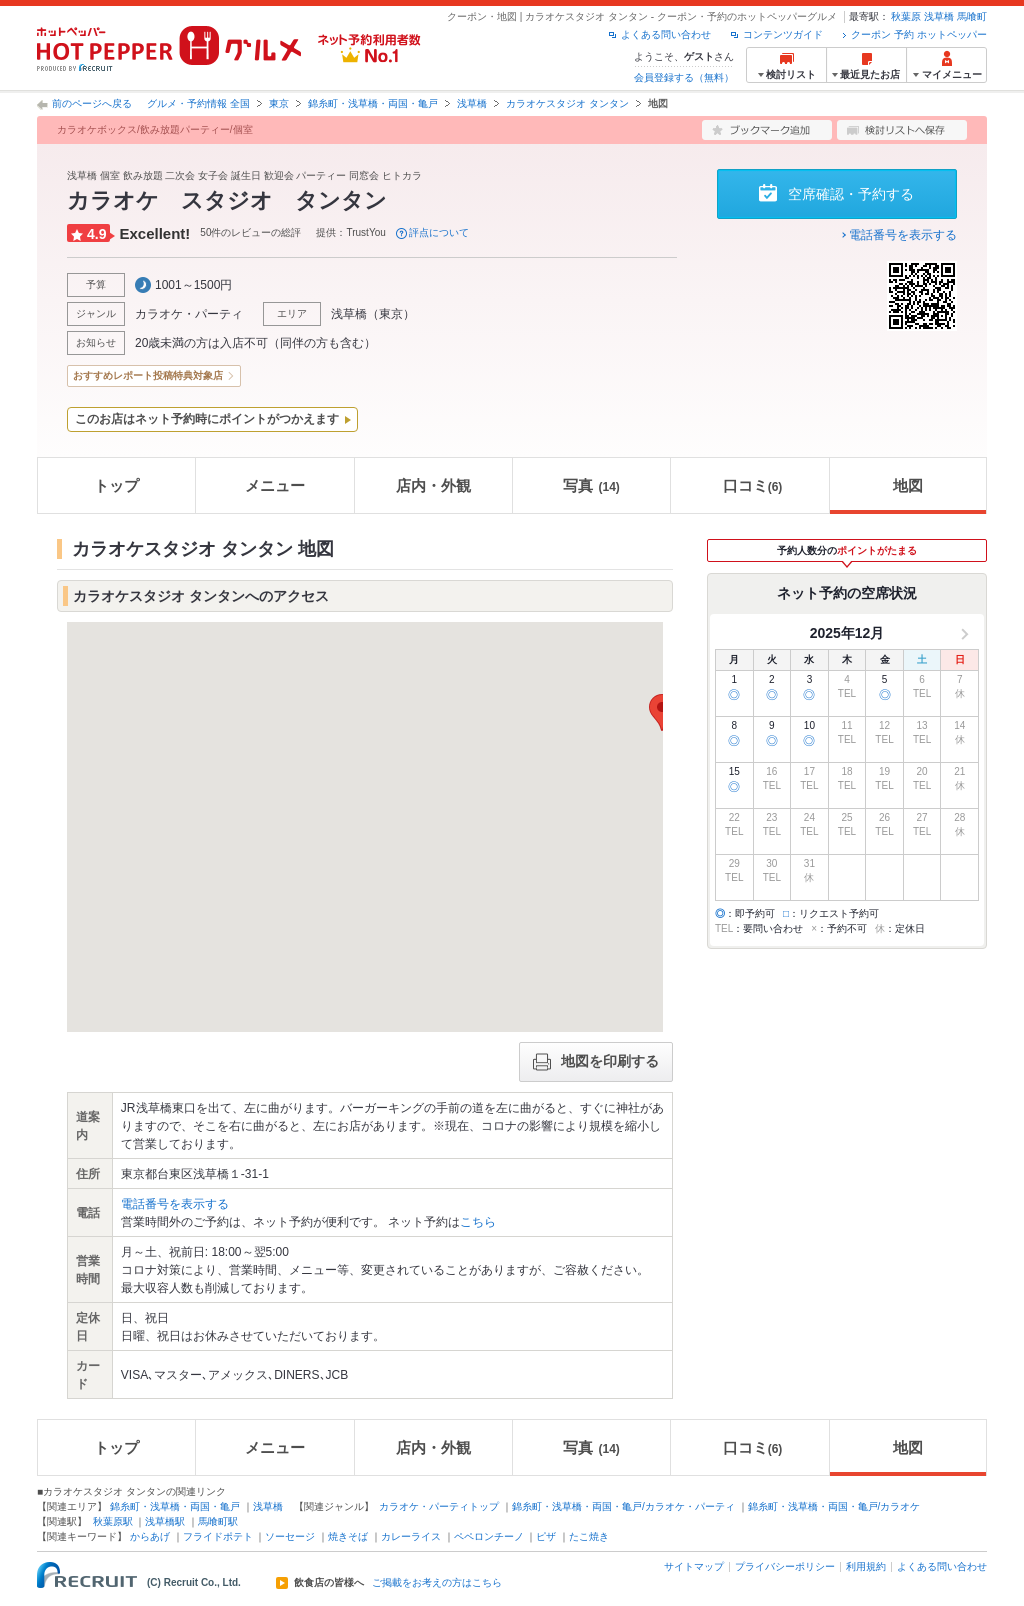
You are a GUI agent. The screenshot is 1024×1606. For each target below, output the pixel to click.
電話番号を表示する (903, 235)
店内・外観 (433, 485)
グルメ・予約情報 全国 (198, 103)
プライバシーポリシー (785, 1566)
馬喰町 (972, 16)
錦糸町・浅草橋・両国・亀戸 (373, 103)
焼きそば (348, 1536)
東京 (279, 103)
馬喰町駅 (218, 1521)
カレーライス (411, 1536)
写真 (591, 485)
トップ (116, 485)
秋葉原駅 (113, 1521)
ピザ (546, 1536)
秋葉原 (906, 16)
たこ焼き (589, 1536)
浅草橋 (939, 16)
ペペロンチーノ (489, 1536)
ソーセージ (290, 1536)
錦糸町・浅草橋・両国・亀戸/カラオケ (834, 1506)
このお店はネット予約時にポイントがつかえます (207, 419)
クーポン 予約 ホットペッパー (919, 34)
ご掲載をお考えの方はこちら (437, 1583)
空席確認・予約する (851, 194)
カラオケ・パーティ (189, 314)
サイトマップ (694, 1566)
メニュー (275, 485)
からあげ (150, 1536)
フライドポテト (218, 1536)
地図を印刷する (596, 1062)
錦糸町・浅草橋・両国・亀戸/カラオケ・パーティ (623, 1506)
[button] (662, 712)
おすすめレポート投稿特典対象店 (148, 375)
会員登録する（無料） (684, 77)
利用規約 (866, 1566)
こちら (478, 1222)
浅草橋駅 (165, 1521)
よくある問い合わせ (666, 34)
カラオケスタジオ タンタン (567, 103)
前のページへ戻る (92, 103)
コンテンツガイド (783, 34)
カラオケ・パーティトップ (439, 1506)
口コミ (753, 485)
